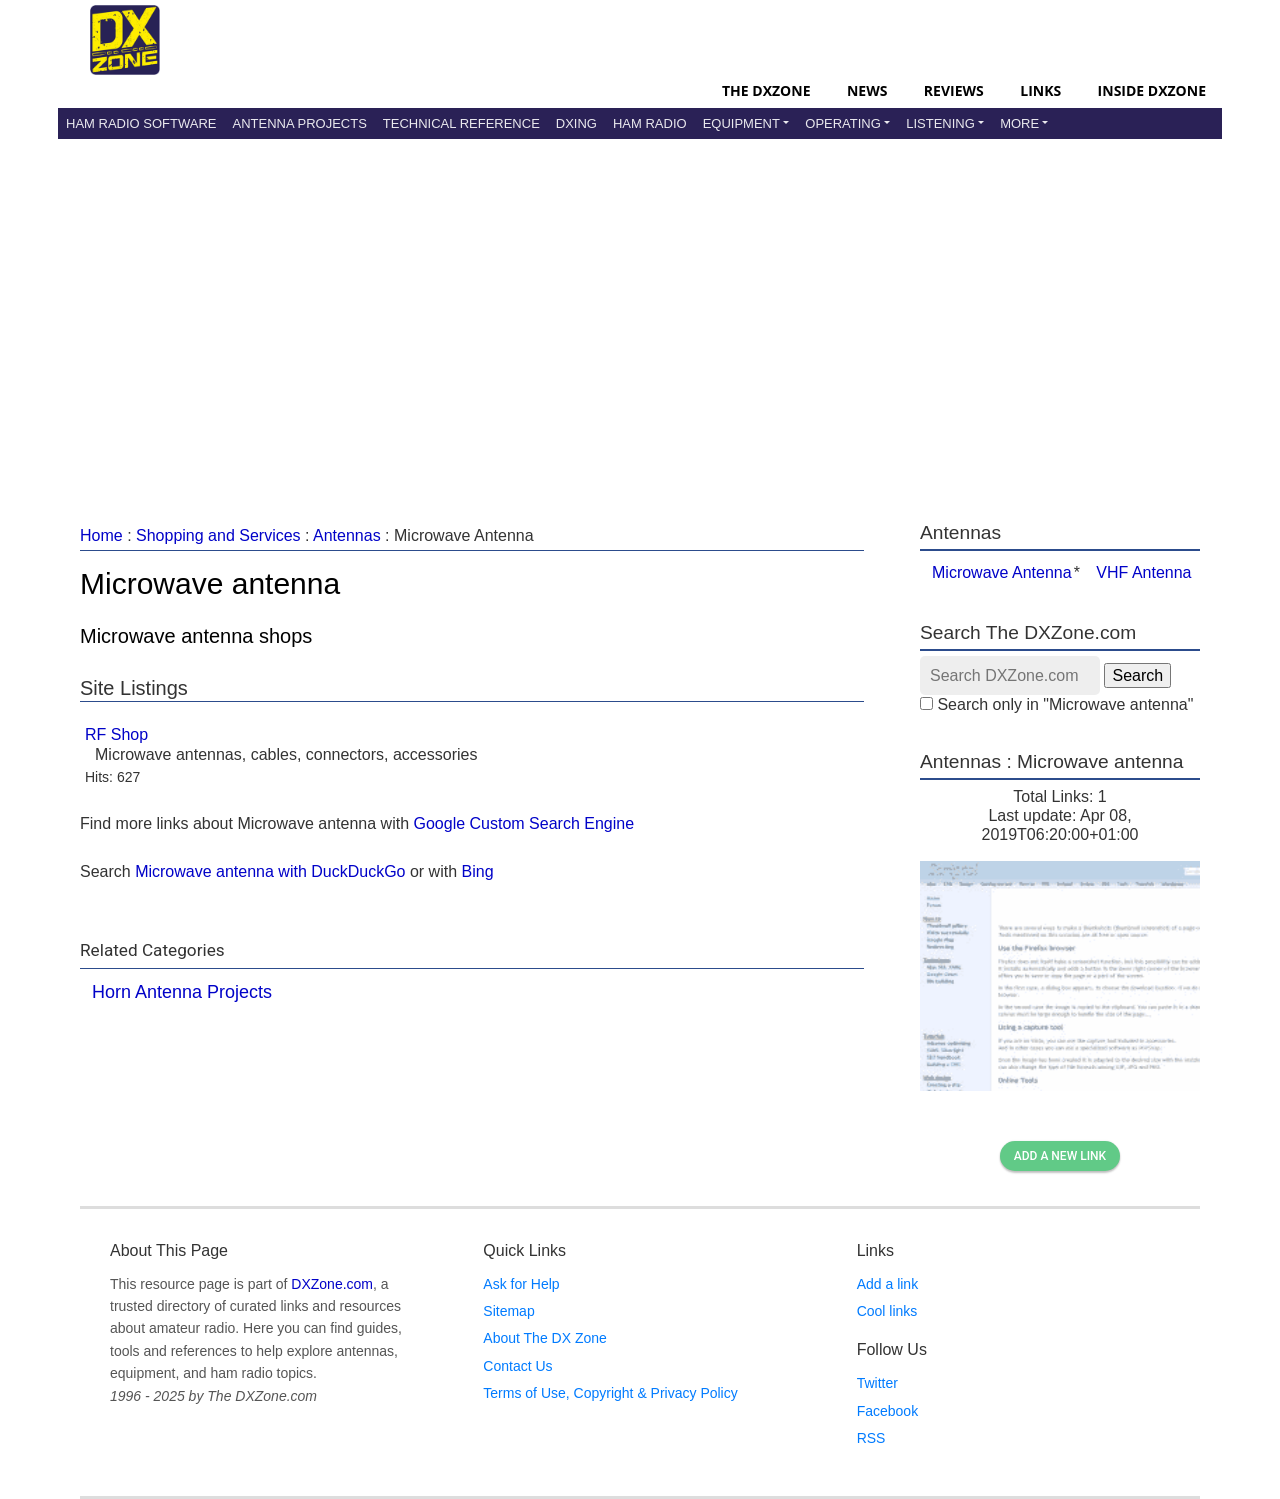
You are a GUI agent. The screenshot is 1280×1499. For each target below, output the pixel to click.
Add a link (887, 1284)
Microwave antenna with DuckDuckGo (270, 871)
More (1019, 123)
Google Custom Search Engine (524, 823)
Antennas (347, 535)
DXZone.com (332, 1284)
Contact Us (517, 1366)
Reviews (954, 90)
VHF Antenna (1143, 572)
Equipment (741, 123)
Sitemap (508, 1311)
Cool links (887, 1311)
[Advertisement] (640, 309)
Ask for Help (521, 1284)
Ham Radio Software (141, 123)
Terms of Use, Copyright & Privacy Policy (610, 1393)
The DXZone (766, 90)
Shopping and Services (218, 535)
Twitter (877, 1383)
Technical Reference (461, 123)
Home (101, 535)
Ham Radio (650, 123)
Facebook (887, 1411)
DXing (576, 123)
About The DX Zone (544, 1338)
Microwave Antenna (1002, 572)
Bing (478, 871)
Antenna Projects (299, 123)
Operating (843, 123)
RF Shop (116, 734)
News (867, 90)
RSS (871, 1438)
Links (1040, 90)
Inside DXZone (1152, 90)
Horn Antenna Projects (182, 992)
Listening (940, 123)
